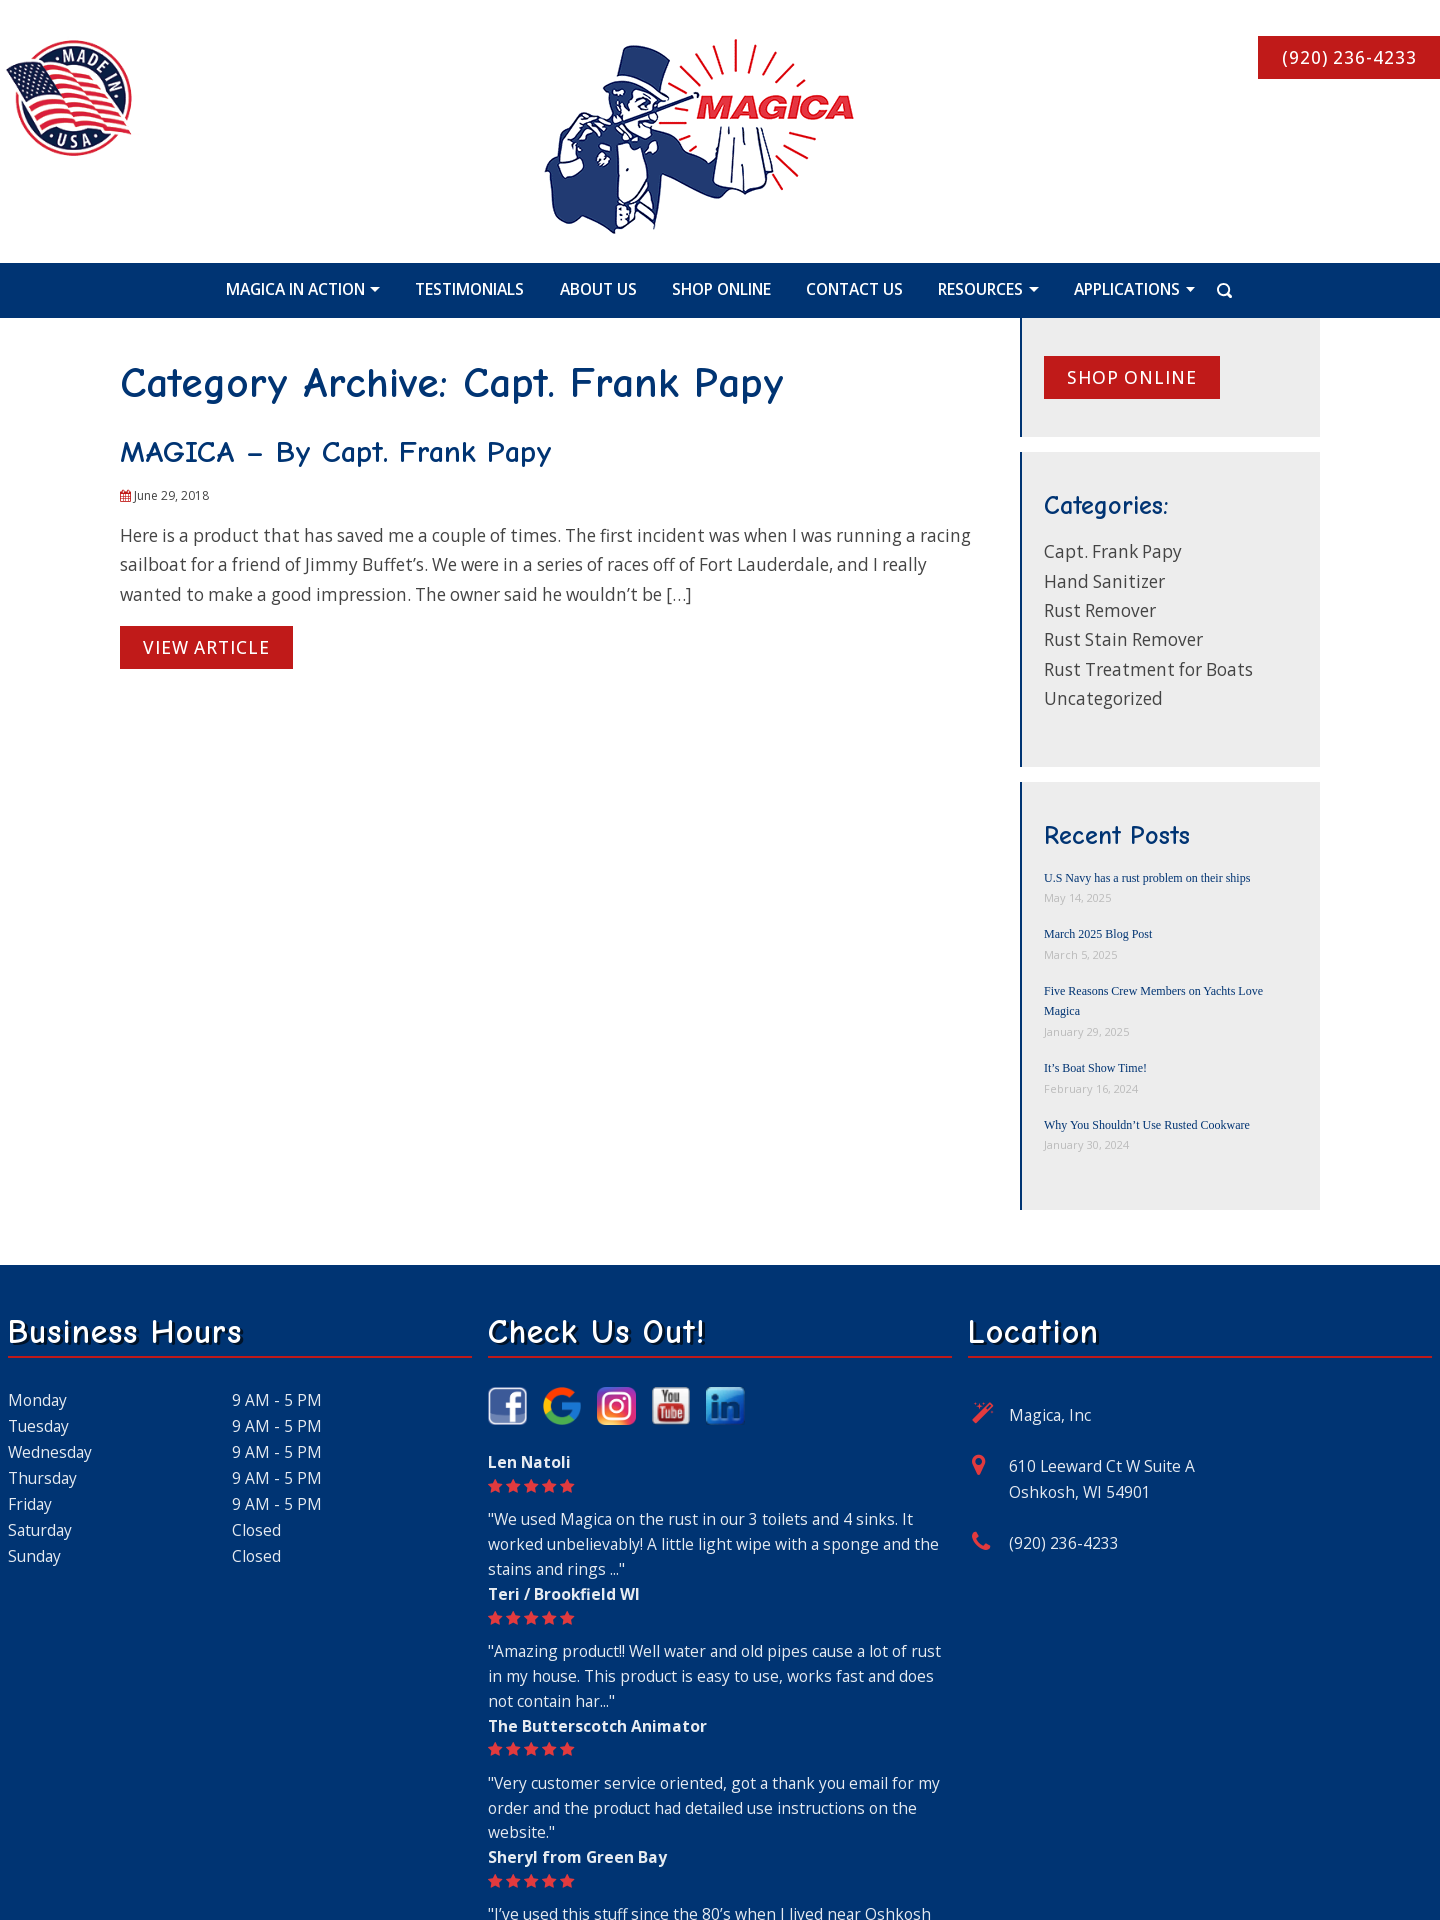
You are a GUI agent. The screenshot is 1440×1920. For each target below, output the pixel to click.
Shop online (1132, 377)
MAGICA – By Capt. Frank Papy (336, 452)
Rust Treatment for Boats (1148, 669)
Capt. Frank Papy (1113, 551)
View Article (206, 647)
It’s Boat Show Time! (1095, 1068)
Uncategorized (1103, 698)
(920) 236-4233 (1064, 1543)
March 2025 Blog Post (1098, 934)
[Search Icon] (1200, 288)
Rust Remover (1100, 610)
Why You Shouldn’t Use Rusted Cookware (1147, 1125)
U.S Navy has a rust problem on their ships (1147, 878)
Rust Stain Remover (1123, 639)
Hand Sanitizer (1104, 581)
